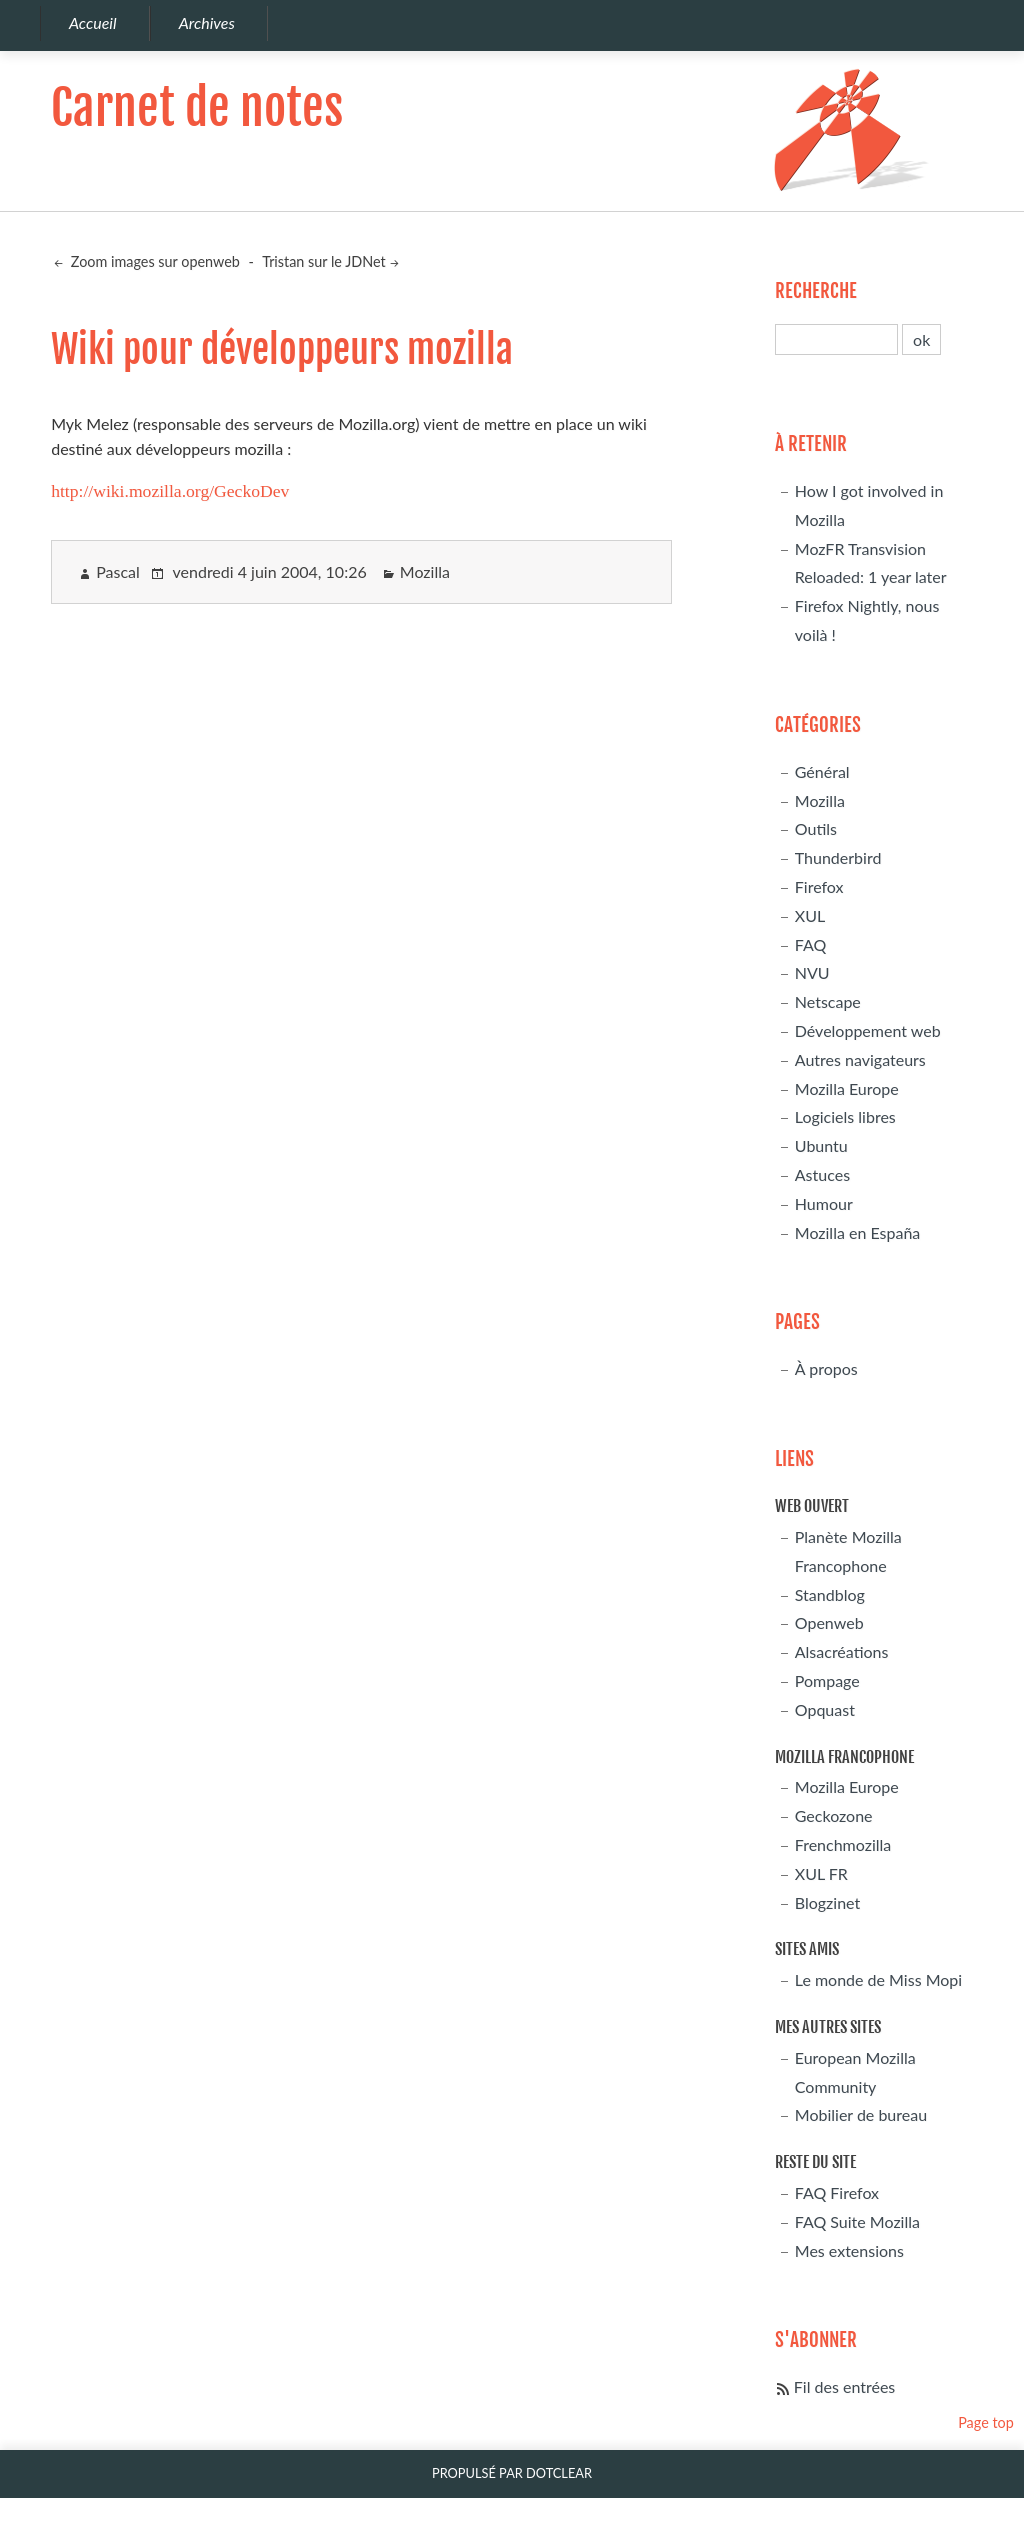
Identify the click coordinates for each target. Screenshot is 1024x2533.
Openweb (829, 1622)
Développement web (868, 1030)
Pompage (827, 1680)
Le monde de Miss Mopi (878, 1979)
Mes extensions (849, 2250)
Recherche (816, 291)
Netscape (828, 1001)
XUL (810, 915)
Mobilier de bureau (861, 2114)
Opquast (825, 1709)
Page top (986, 2422)
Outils (816, 828)
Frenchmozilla (843, 1844)
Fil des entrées (844, 2386)
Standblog (830, 1594)
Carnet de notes (197, 108)
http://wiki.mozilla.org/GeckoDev (170, 491)
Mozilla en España (858, 1232)
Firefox (819, 886)
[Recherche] (836, 339)
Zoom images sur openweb (153, 261)
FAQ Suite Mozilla (857, 2221)
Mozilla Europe (847, 1088)
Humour (824, 1203)
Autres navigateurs (860, 1059)
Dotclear (559, 2473)
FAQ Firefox (837, 2192)
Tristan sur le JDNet (324, 261)
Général (822, 771)
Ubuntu (821, 1145)
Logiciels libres (845, 1116)
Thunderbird (838, 857)
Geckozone (834, 1815)
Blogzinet (827, 1902)
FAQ (810, 944)
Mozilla (425, 571)
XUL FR (821, 1873)
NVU (812, 972)
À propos (826, 1368)
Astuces (822, 1174)
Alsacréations (842, 1651)
